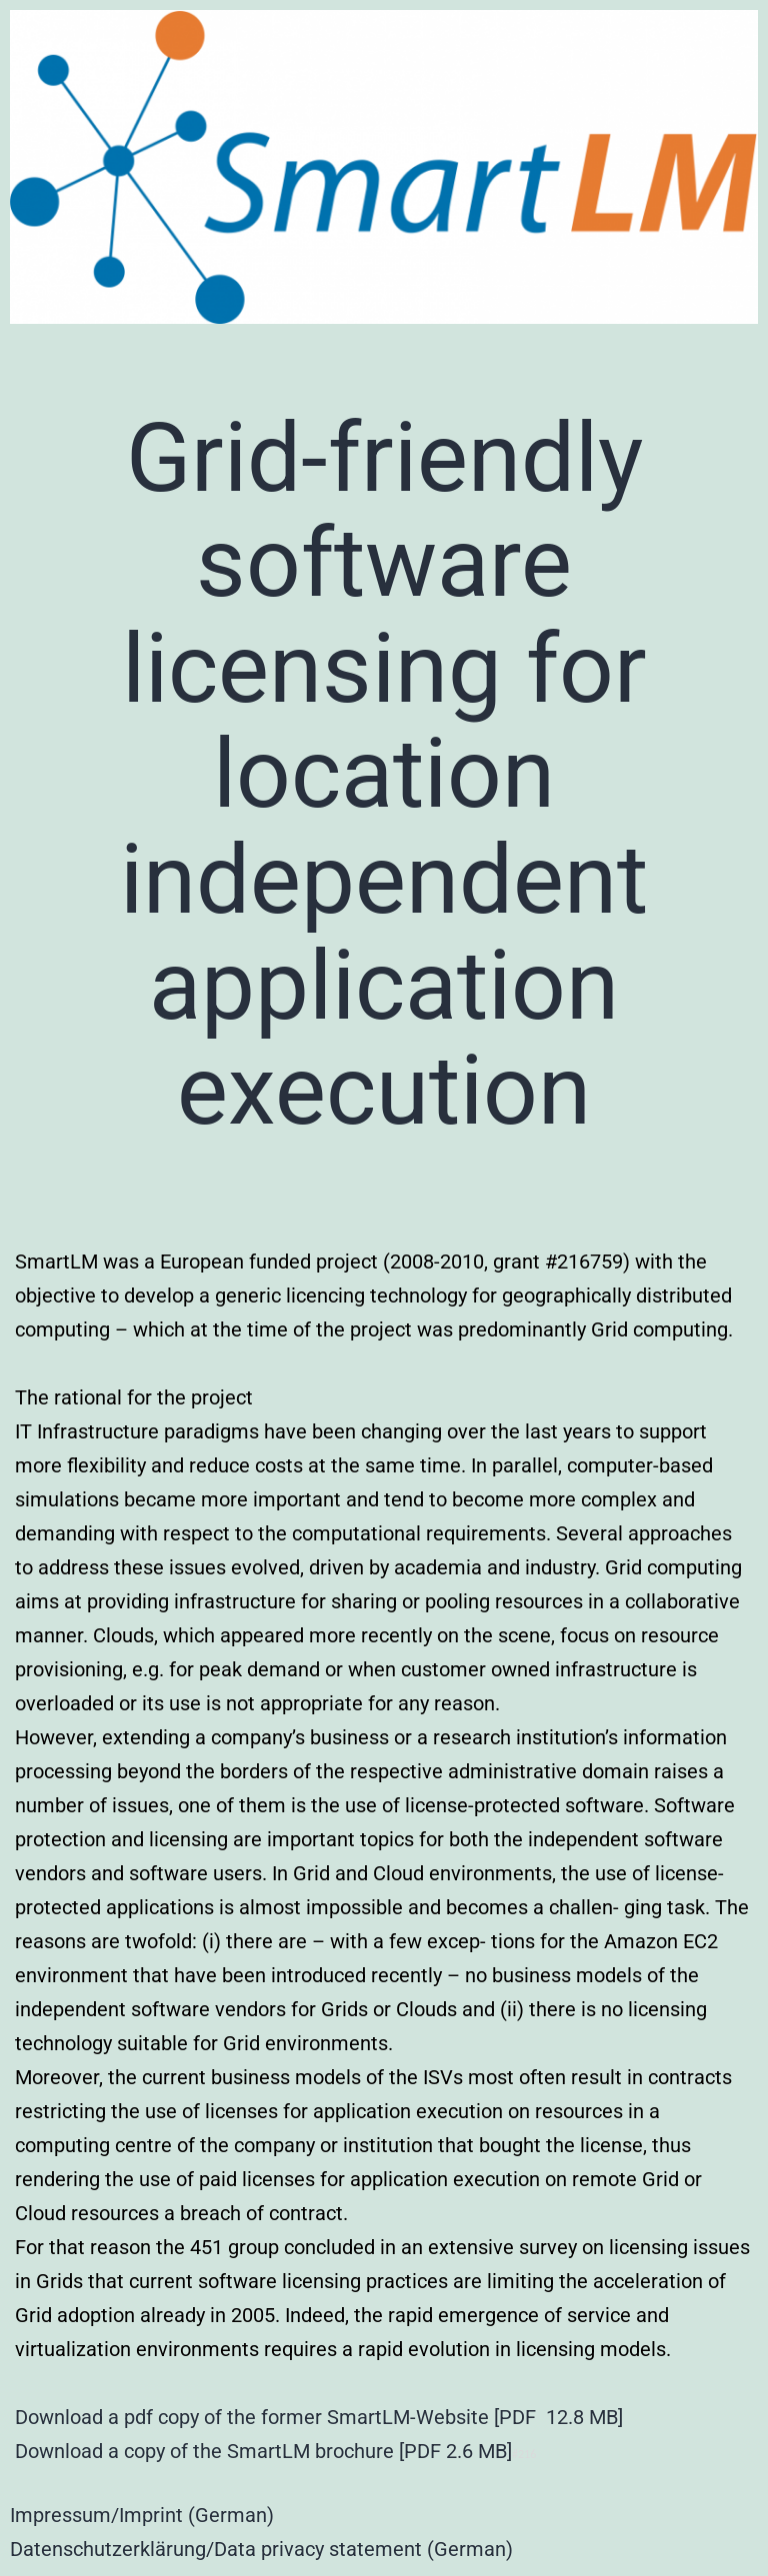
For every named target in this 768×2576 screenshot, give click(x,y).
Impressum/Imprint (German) (142, 2515)
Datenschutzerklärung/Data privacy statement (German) (261, 2549)
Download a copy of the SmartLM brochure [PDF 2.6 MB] (263, 2451)
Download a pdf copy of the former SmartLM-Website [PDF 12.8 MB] (319, 2417)
